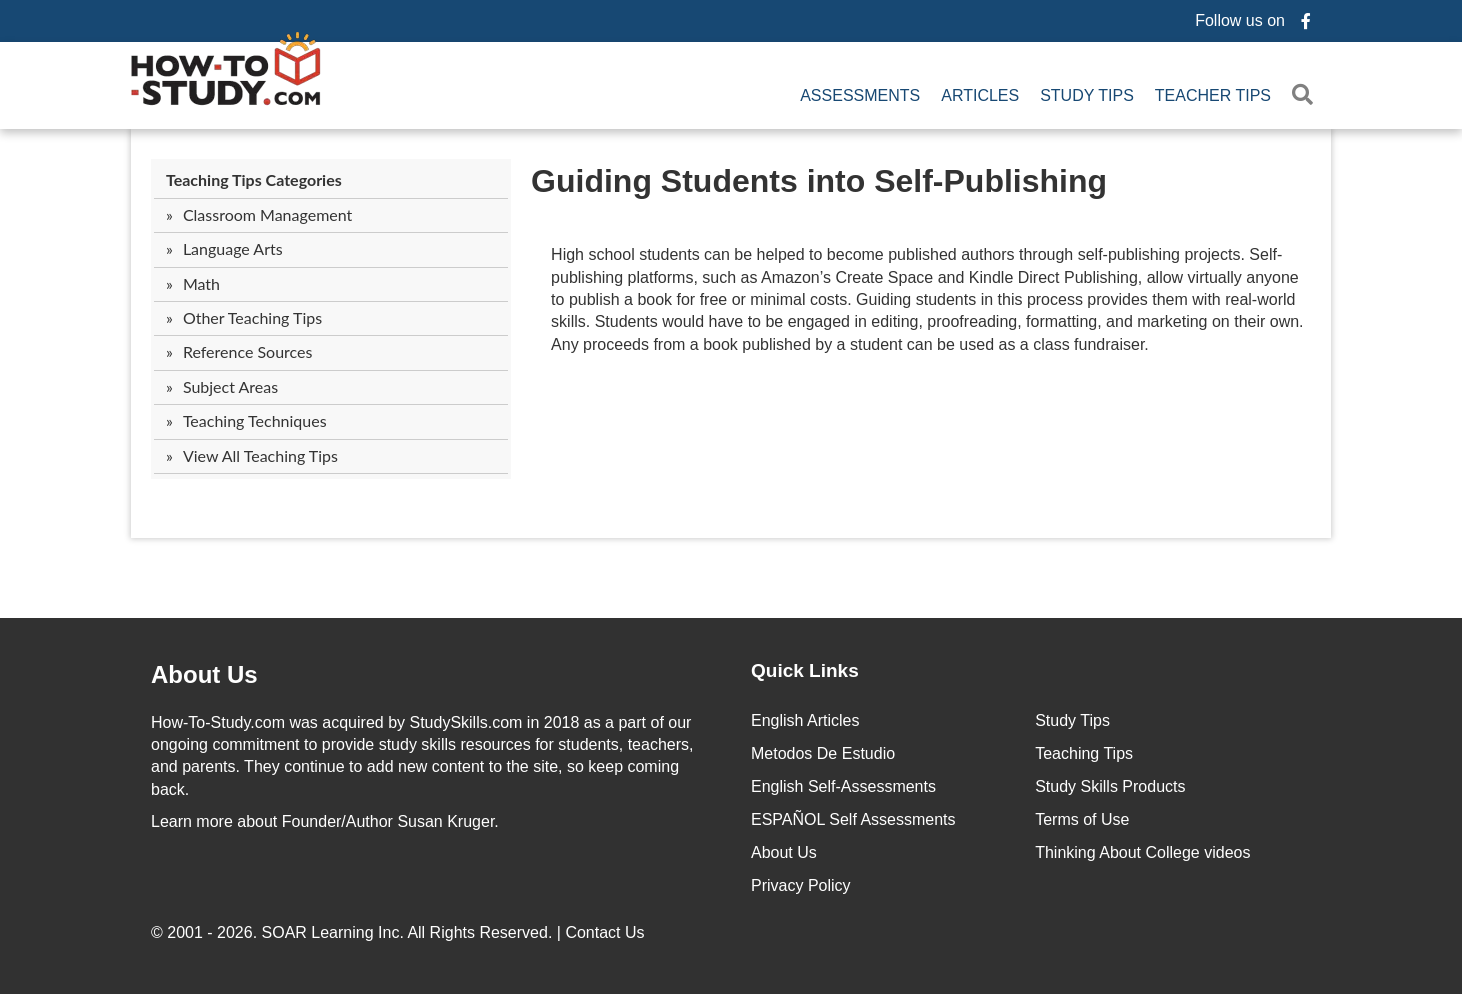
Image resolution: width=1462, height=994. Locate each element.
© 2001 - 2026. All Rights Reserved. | (400, 932)
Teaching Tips (1084, 753)
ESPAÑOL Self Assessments (853, 819)
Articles (980, 95)
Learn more (192, 821)
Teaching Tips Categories (254, 179)
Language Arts (233, 248)
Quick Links (805, 670)
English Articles (805, 720)
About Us (784, 852)
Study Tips (1087, 95)
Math (201, 283)
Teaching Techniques (255, 420)
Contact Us (607, 932)
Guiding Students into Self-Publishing (819, 181)
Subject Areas (230, 386)
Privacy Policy (801, 885)
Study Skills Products (1110, 786)
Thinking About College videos (1142, 852)
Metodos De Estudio (823, 753)
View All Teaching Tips (260, 455)
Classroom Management (267, 214)
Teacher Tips (1213, 95)
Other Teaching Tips (252, 317)
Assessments (860, 95)
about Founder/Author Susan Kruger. (325, 821)
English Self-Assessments (843, 786)
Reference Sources (248, 351)
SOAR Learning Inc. (333, 932)
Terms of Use (1082, 819)
